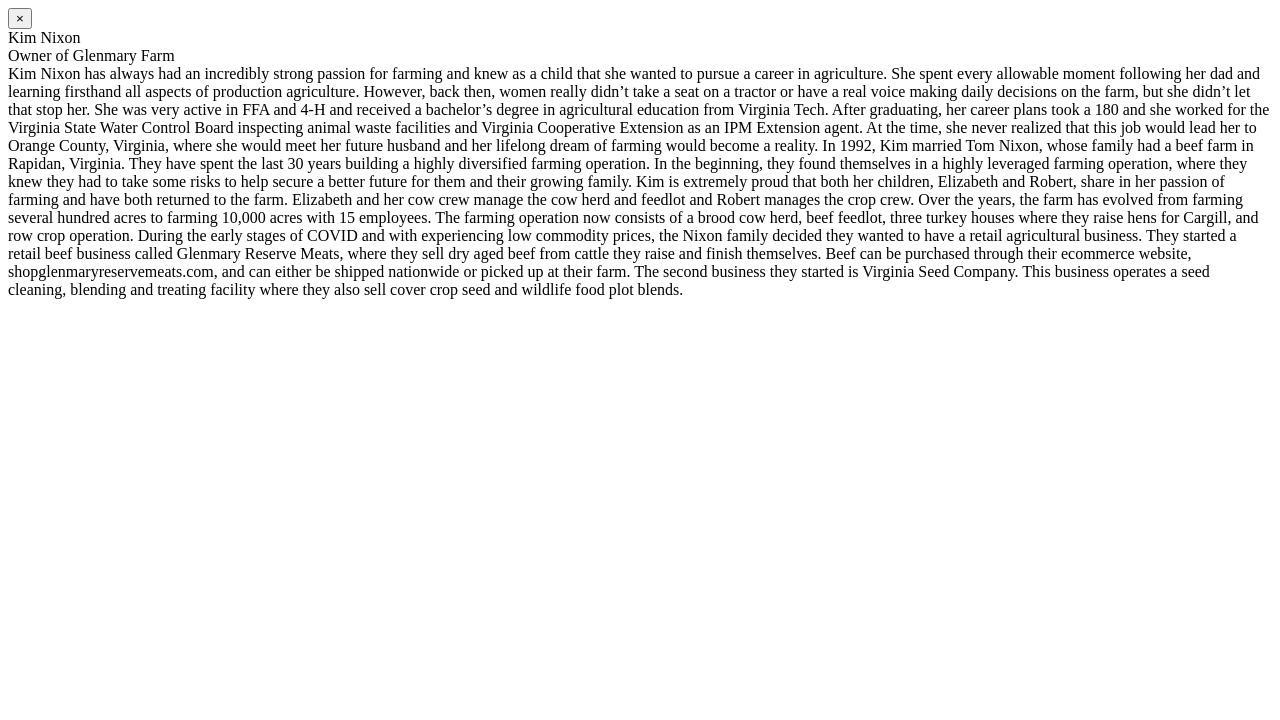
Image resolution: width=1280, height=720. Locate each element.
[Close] (20, 18)
